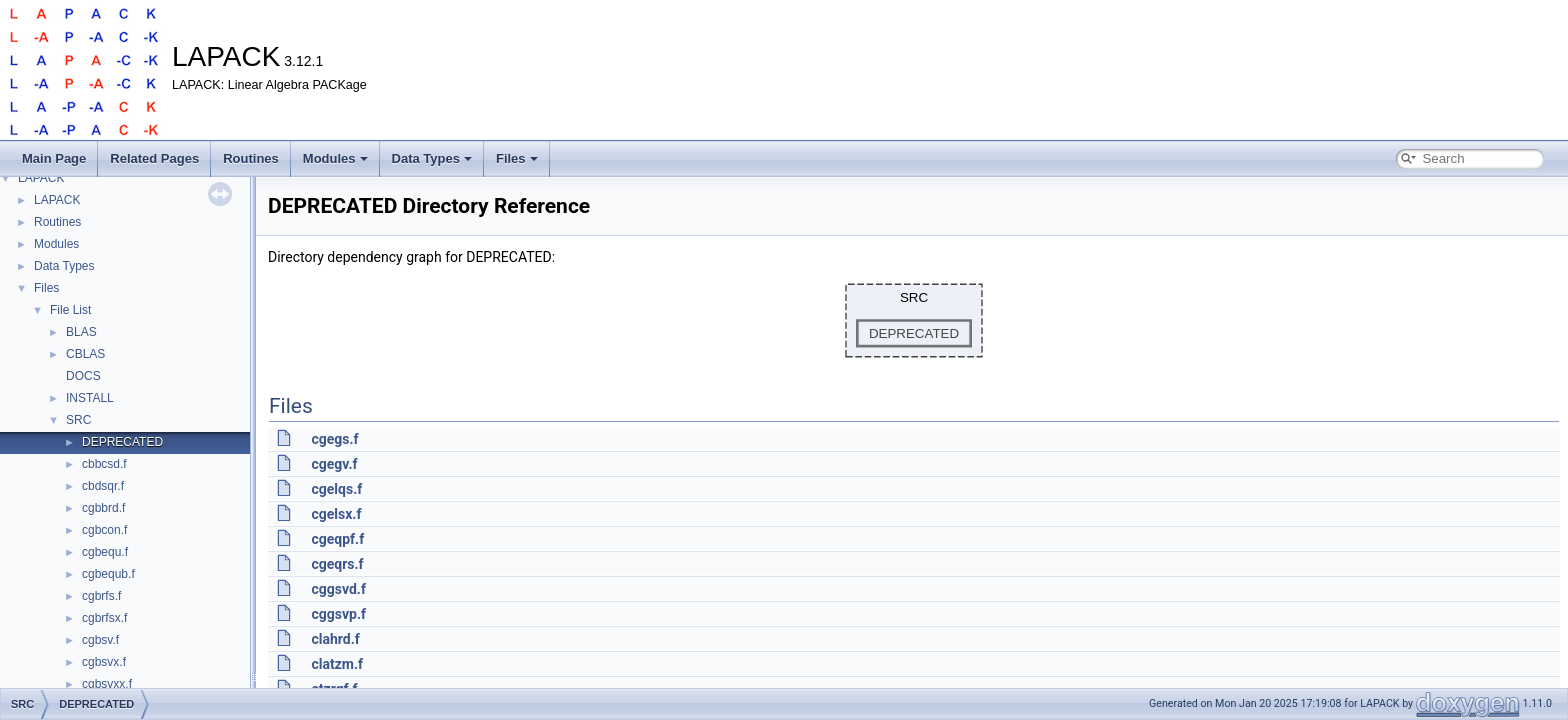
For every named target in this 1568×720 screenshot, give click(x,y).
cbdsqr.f (103, 486)
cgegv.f (334, 464)
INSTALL (90, 398)
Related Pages (154, 158)
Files (517, 158)
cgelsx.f (336, 514)
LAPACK (41, 178)
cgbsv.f (100, 640)
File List (70, 310)
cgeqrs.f (337, 564)
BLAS (81, 332)
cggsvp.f (338, 614)
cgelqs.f (336, 489)
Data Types (432, 158)
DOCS (83, 376)
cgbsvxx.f (107, 684)
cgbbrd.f (103, 508)
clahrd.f (335, 639)
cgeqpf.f (337, 539)
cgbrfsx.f (104, 618)
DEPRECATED (122, 442)
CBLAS (85, 354)
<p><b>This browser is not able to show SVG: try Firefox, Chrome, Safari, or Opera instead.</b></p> (914, 321)
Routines (251, 158)
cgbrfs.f (101, 596)
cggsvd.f (338, 589)
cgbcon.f (104, 530)
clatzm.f (337, 664)
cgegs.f (334, 439)
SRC (78, 420)
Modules (335, 158)
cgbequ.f (105, 552)
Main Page (54, 158)
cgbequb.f (108, 574)
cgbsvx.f (104, 662)
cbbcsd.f (104, 464)
